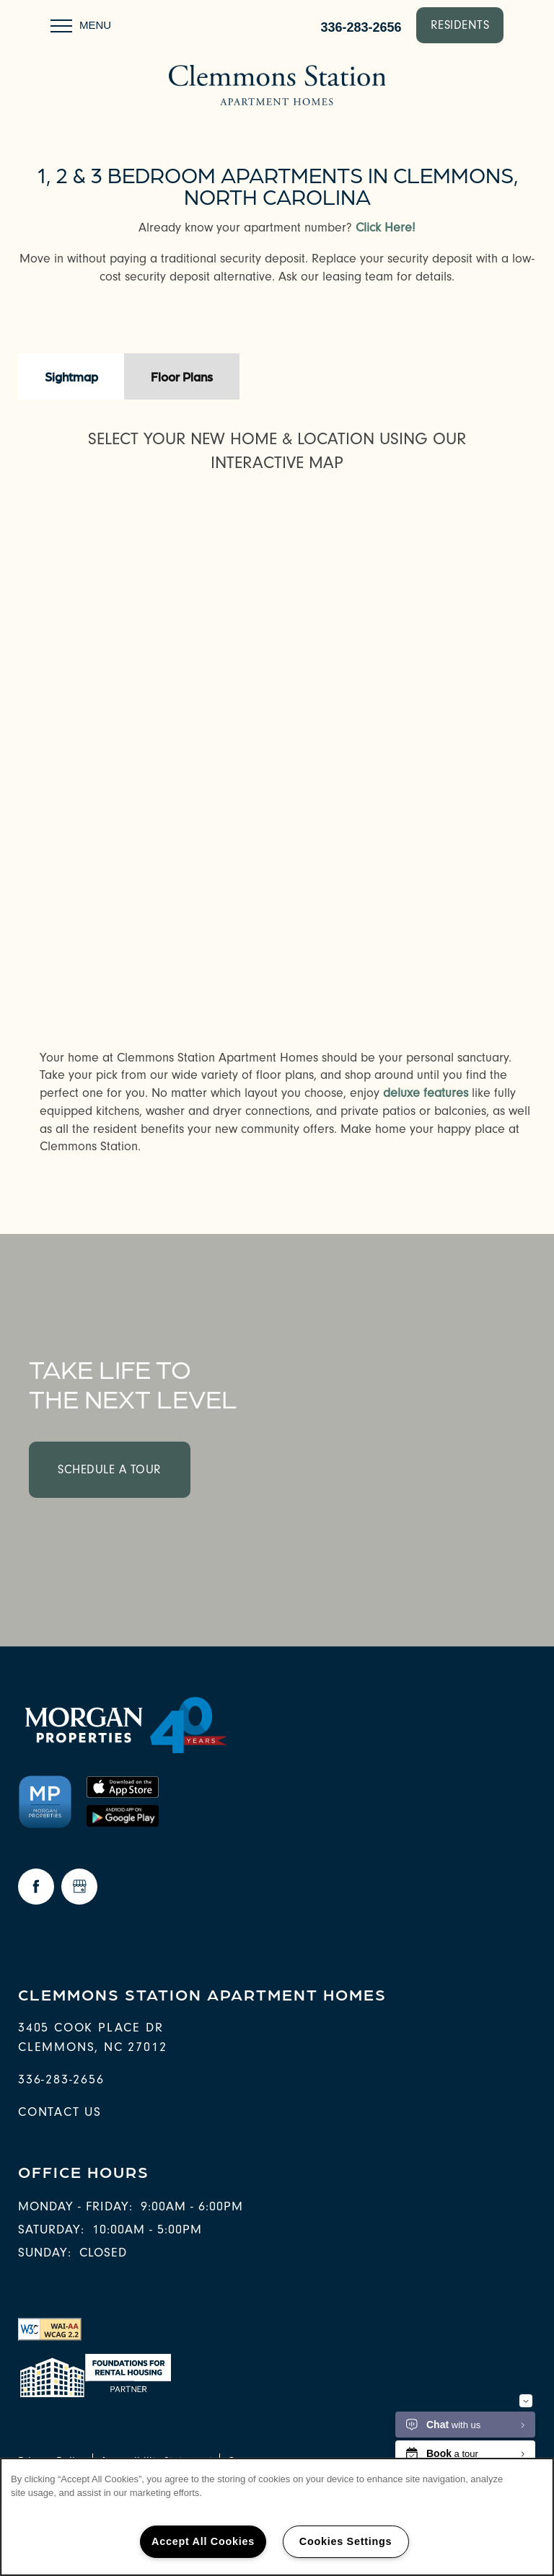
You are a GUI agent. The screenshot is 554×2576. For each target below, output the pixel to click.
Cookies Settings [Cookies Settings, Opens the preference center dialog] (345, 2541)
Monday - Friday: (75, 2206)
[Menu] (80, 25)
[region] (277, 2517)
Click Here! (386, 227)
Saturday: (51, 2229)
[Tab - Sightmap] (71, 376)
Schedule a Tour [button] (110, 1469)
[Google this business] (79, 1887)
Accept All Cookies (203, 2541)
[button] (460, 25)
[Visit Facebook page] (36, 1887)
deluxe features (425, 1092)
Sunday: (44, 2252)
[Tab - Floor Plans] (181, 376)
